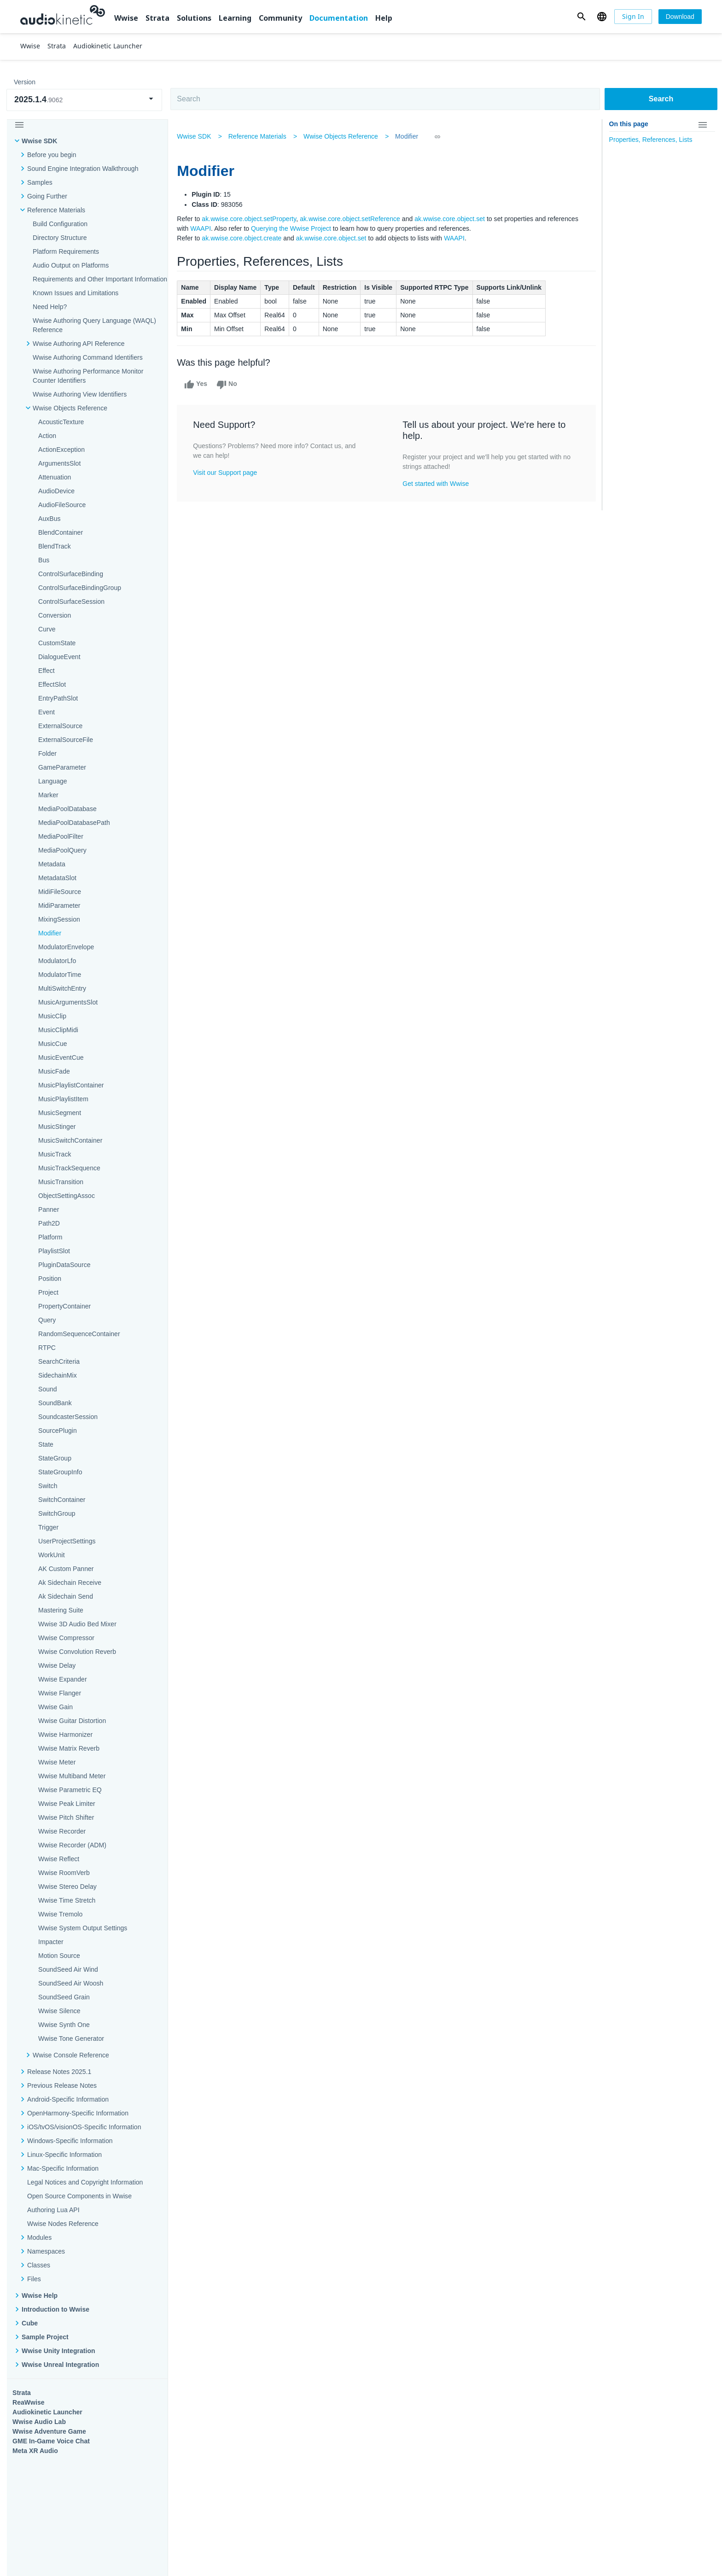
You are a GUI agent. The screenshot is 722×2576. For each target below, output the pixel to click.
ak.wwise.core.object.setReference (352, 218)
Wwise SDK (39, 141)
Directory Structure (60, 237)
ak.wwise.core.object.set (452, 218)
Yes (198, 385)
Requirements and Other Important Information (100, 279)
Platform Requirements (66, 251)
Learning (235, 18)
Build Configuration (60, 224)
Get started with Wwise (436, 483)
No (228, 385)
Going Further (47, 196)
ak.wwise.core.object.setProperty (251, 218)
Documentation (338, 18)
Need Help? (50, 306)
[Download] (680, 16)
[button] (581, 16)
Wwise (126, 18)
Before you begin (51, 154)
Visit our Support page (227, 472)
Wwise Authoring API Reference (79, 343)
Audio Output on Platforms (71, 265)
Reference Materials (56, 210)
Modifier (408, 136)
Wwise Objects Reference (342, 136)
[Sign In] (633, 16)
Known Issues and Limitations (75, 293)
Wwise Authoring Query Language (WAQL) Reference (94, 325)
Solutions (194, 18)
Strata (157, 18)
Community (280, 18)
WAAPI (202, 228)
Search (661, 99)
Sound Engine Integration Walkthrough (83, 168)
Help (383, 18)
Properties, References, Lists (651, 139)
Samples (39, 182)
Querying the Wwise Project (293, 228)
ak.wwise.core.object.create (244, 238)
